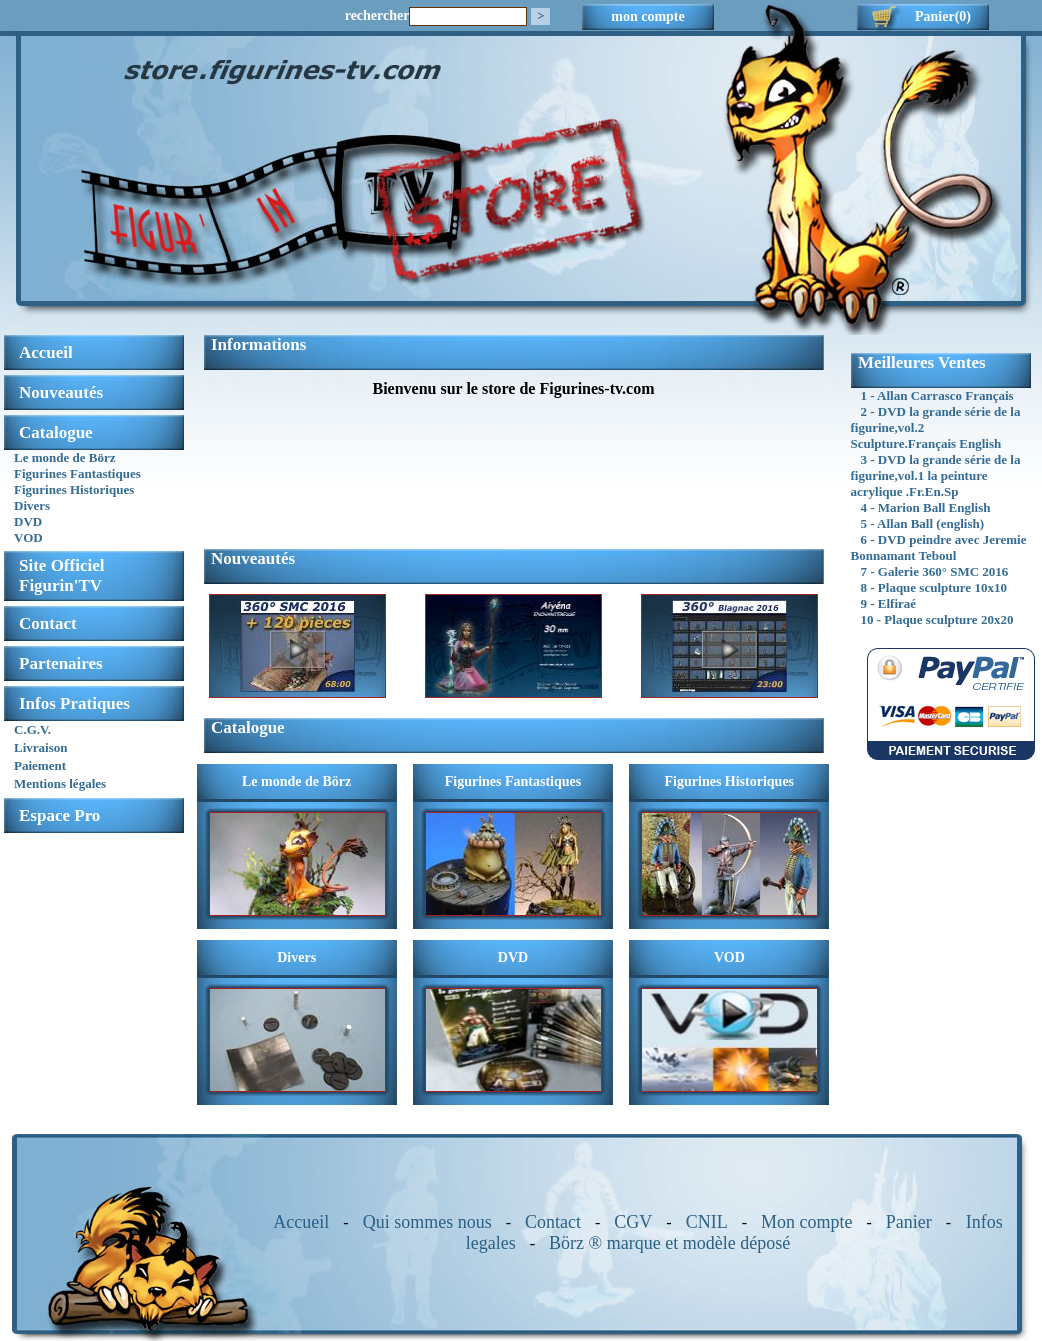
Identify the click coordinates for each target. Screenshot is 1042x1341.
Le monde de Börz (64, 457)
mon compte (648, 16)
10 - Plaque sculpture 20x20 (937, 619)
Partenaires (61, 663)
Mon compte (807, 1222)
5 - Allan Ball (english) (923, 523)
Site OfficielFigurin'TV (61, 575)
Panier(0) (943, 16)
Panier (909, 1222)
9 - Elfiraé (889, 603)
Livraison (40, 747)
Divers (32, 505)
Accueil (301, 1222)
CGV (633, 1222)
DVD (28, 521)
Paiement (40, 765)
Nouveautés (61, 392)
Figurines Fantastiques (77, 473)
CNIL (707, 1222)
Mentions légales (60, 783)
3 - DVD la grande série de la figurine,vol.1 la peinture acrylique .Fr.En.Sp (936, 475)
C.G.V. (32, 729)
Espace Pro (59, 815)
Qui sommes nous (427, 1222)
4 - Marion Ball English (926, 507)
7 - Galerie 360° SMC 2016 (935, 571)
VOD (28, 537)
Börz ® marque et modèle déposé (669, 1243)
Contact (48, 623)
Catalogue (56, 432)
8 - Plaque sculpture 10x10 (934, 587)
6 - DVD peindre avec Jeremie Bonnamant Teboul (939, 547)
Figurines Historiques (74, 489)
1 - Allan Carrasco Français (937, 395)
